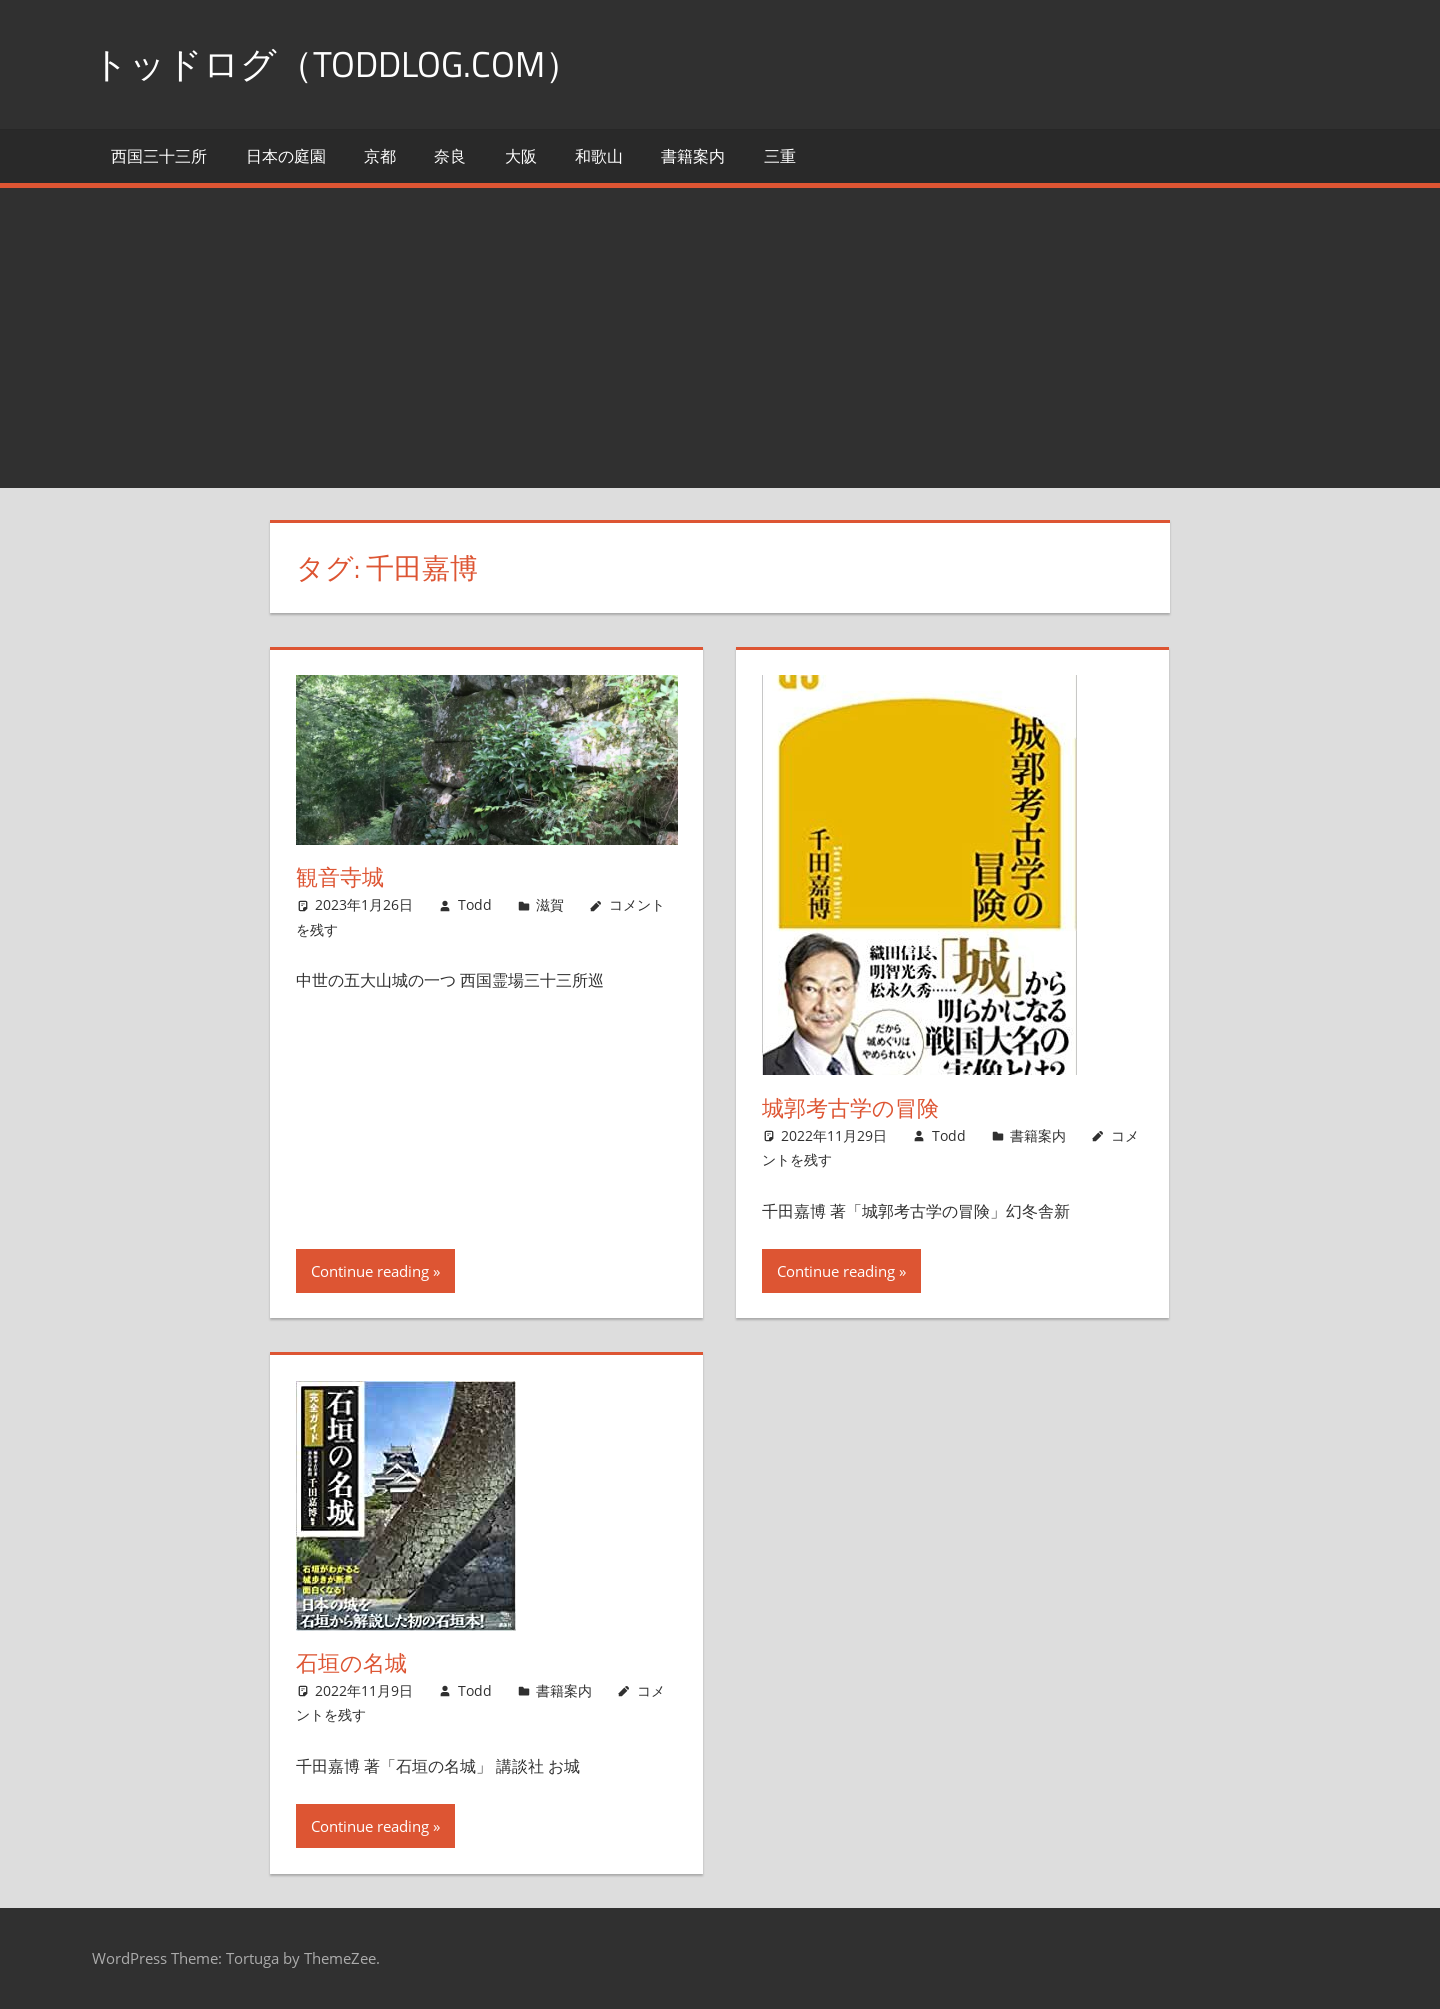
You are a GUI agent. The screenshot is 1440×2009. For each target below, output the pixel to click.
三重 (780, 156)
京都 (380, 156)
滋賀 (550, 904)
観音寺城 (340, 877)
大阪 (521, 156)
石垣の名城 (351, 1663)
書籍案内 (693, 156)
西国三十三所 (159, 156)
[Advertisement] (720, 338)
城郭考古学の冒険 (850, 1108)
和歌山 (599, 156)
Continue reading (370, 1271)
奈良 (450, 156)
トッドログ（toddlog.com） (336, 63)
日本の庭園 (286, 156)
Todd (475, 904)
